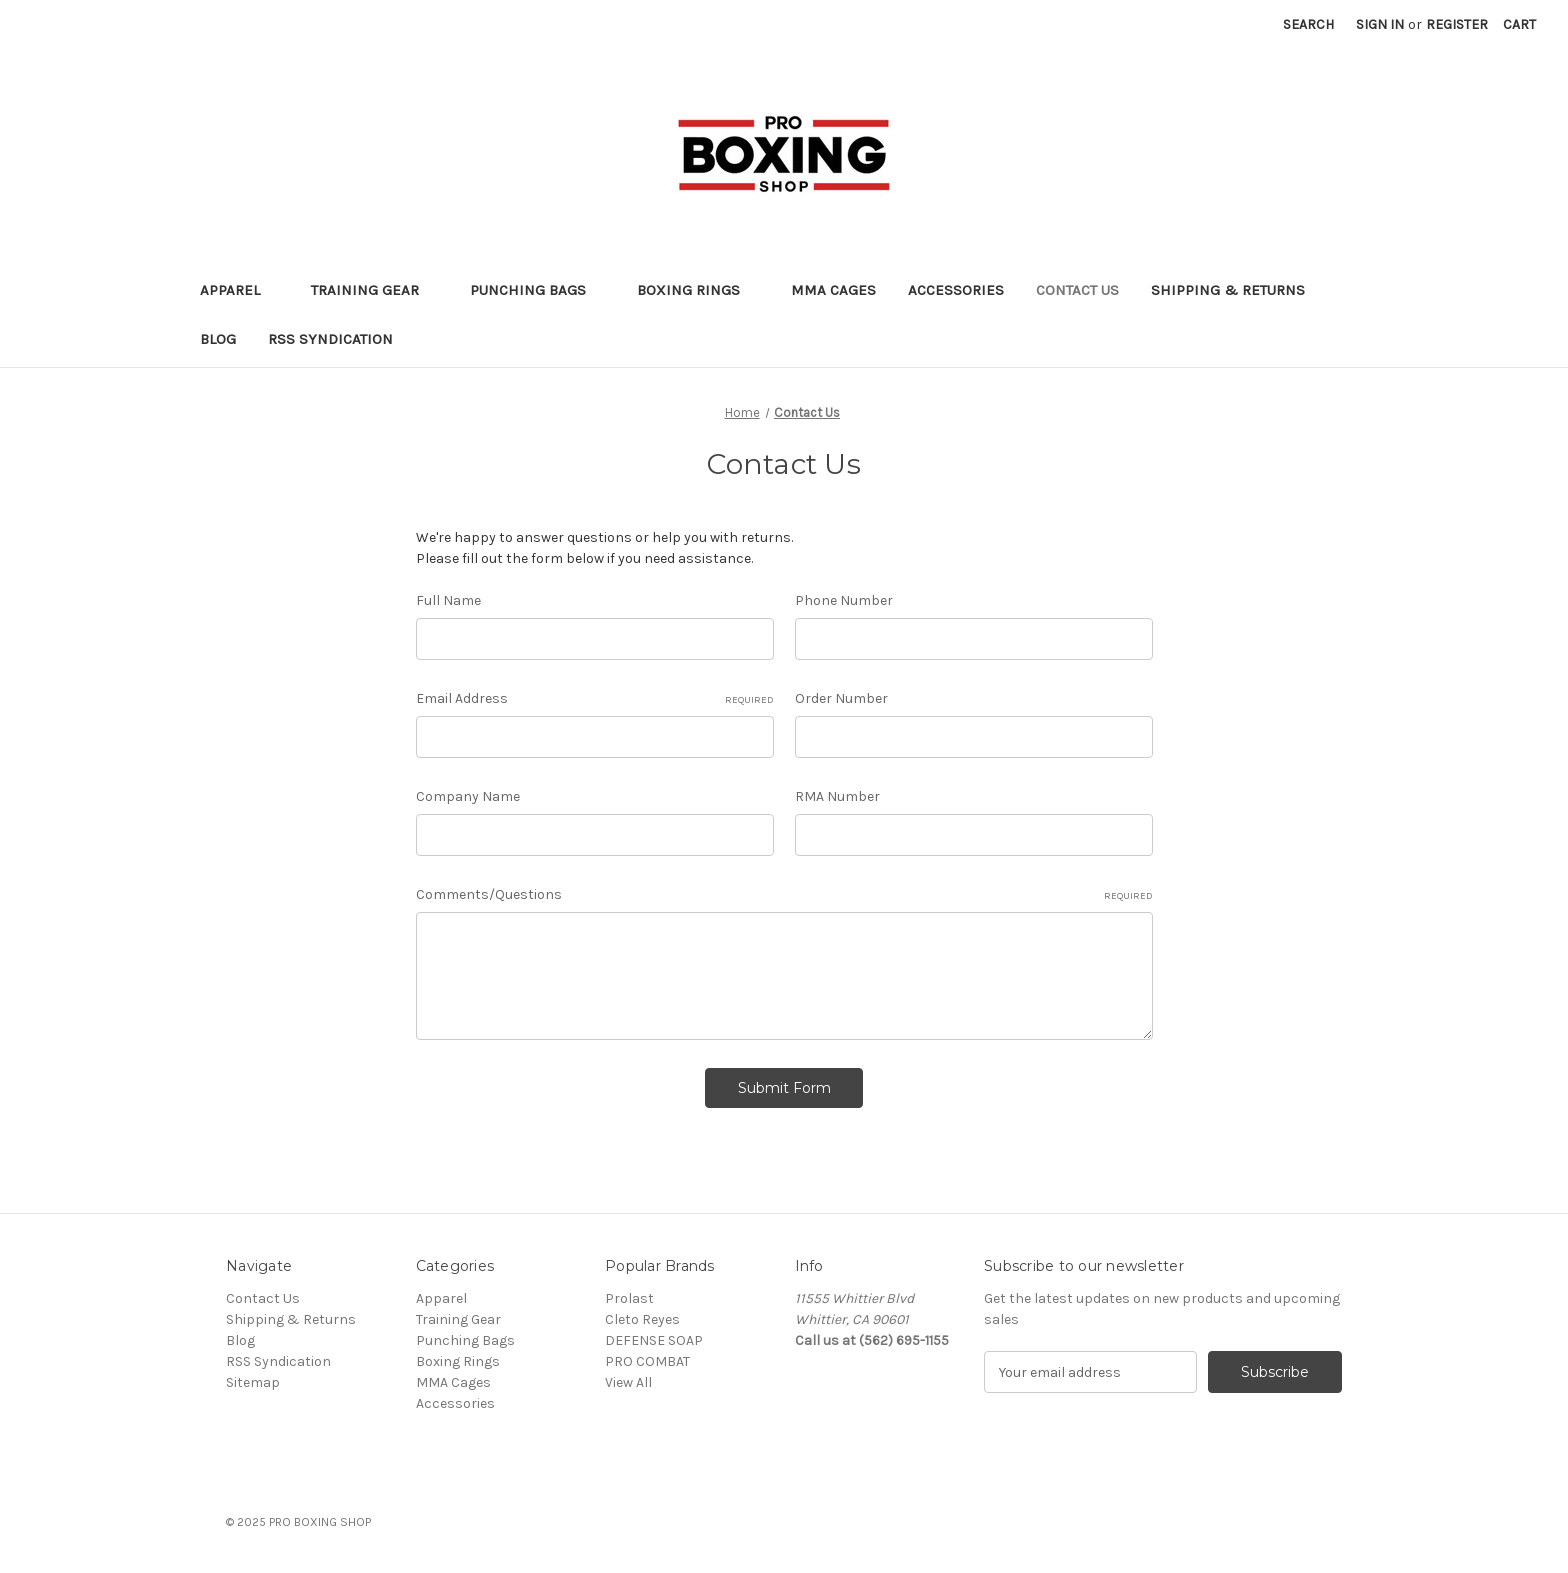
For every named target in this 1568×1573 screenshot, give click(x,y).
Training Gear (374, 290)
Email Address (595, 699)
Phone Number (844, 600)
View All (628, 1382)
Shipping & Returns (1228, 290)
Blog (218, 339)
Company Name (468, 796)
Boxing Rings (698, 290)
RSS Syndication (330, 339)
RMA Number (837, 796)
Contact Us (1077, 290)
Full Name (448, 600)
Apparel (239, 290)
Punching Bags (537, 290)
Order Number (841, 698)
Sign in (1380, 24)
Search (1308, 24)
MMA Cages (833, 290)
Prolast (629, 1298)
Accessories (956, 290)
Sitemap (253, 1382)
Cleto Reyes (642, 1319)
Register (1457, 24)
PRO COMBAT (647, 1361)
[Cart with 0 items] (1519, 24)
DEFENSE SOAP (654, 1340)
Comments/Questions (784, 895)
